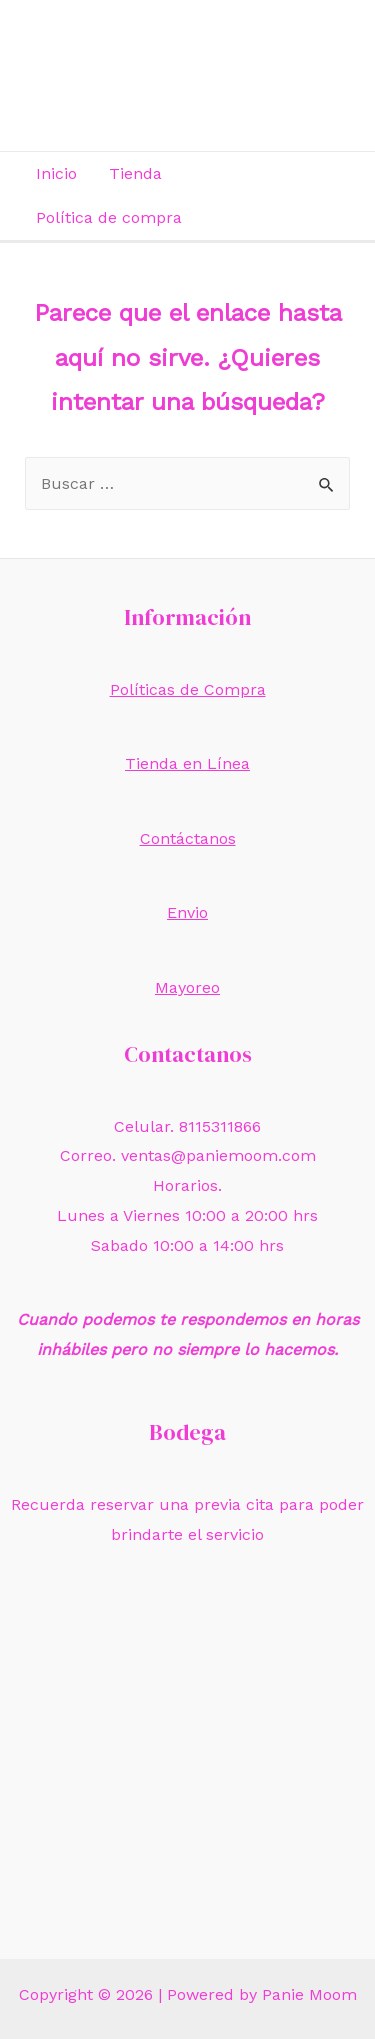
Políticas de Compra (188, 689)
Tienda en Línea (187, 763)
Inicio (56, 173)
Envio (187, 912)
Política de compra (109, 217)
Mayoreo (187, 987)
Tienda (135, 173)
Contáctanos (188, 838)
